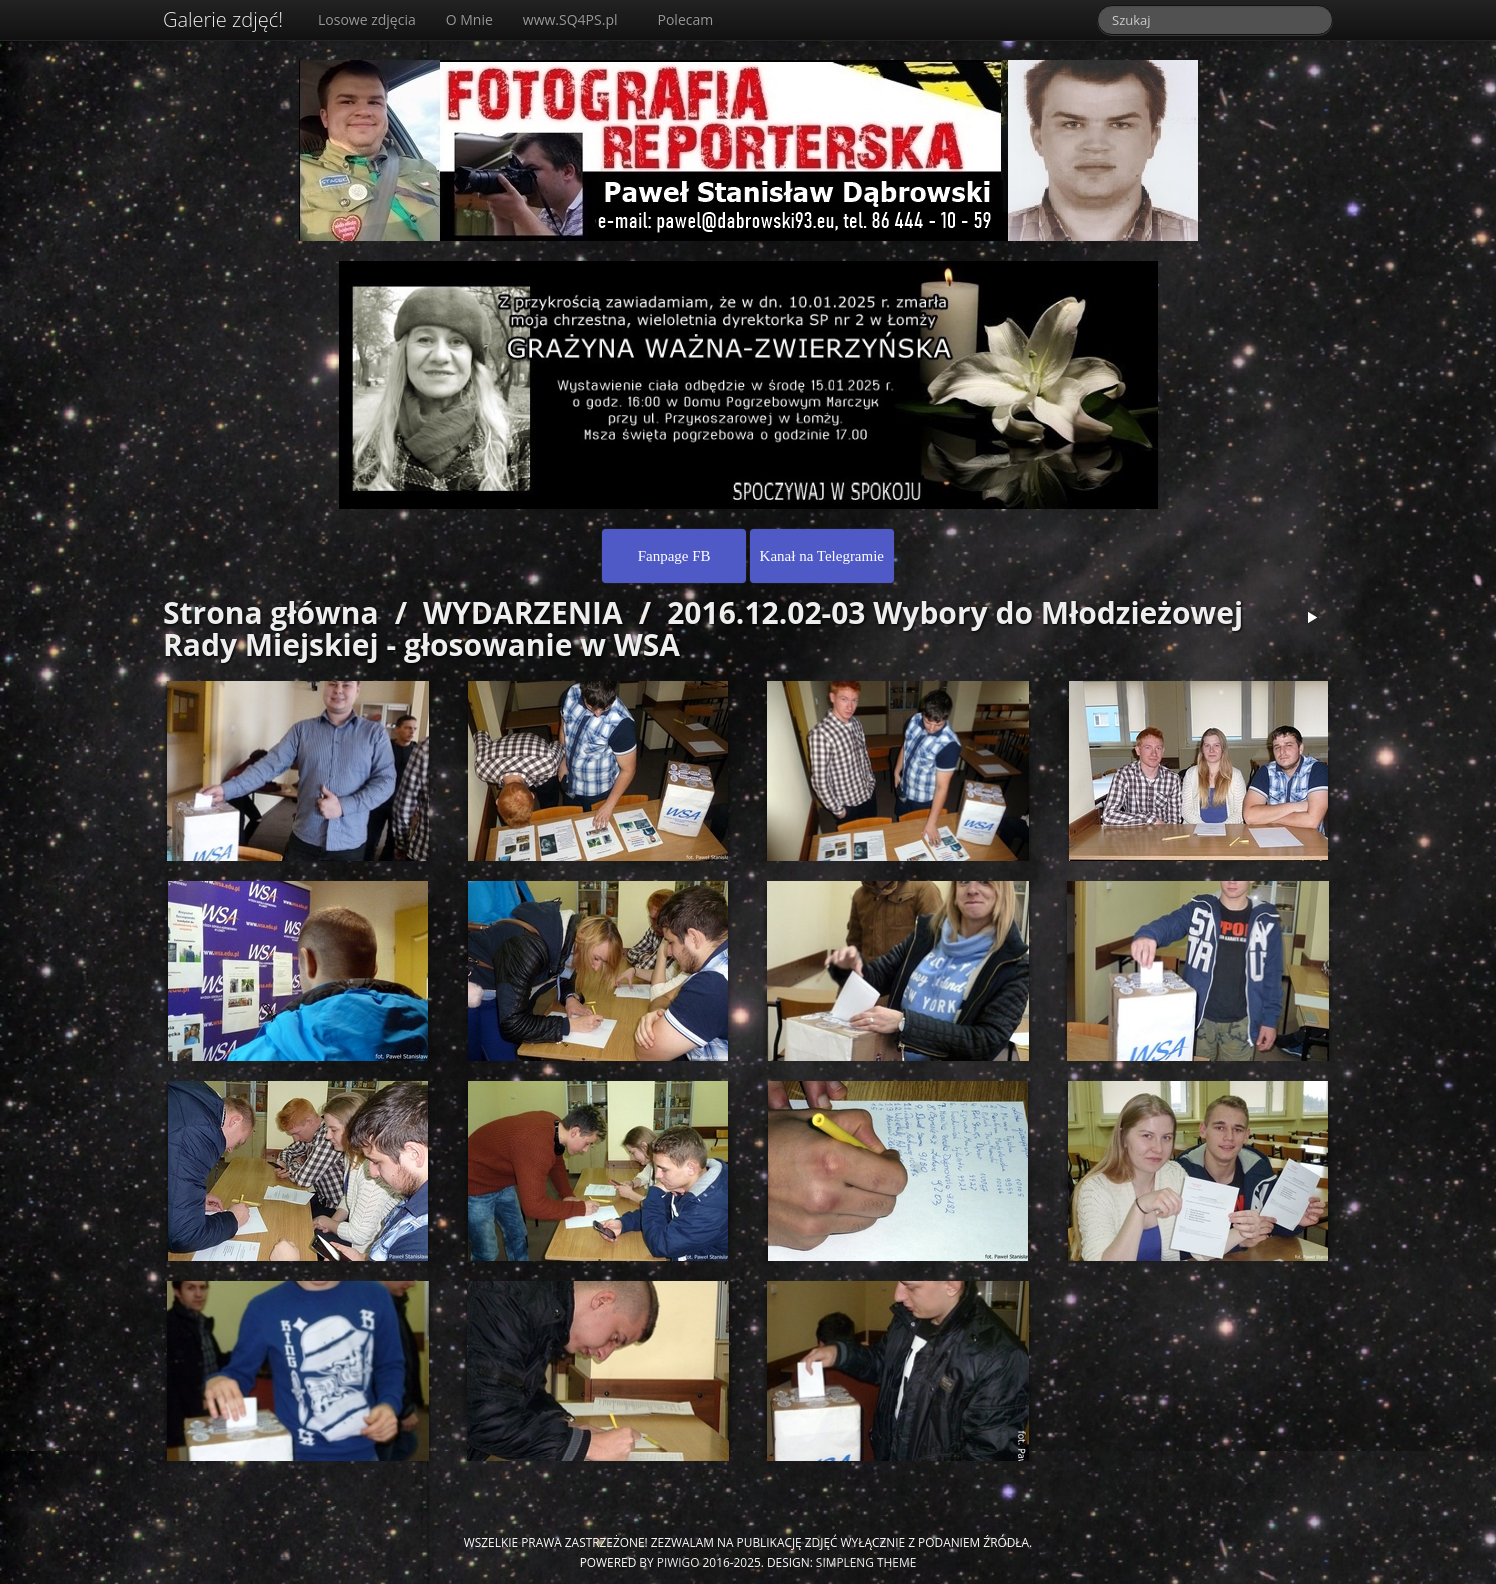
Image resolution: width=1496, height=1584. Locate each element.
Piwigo (678, 1562)
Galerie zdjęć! (223, 19)
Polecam (686, 19)
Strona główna (271, 612)
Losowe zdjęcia (367, 19)
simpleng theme (866, 1562)
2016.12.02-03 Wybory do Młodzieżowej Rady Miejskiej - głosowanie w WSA (703, 628)
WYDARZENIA (523, 612)
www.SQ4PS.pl (570, 19)
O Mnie (469, 19)
